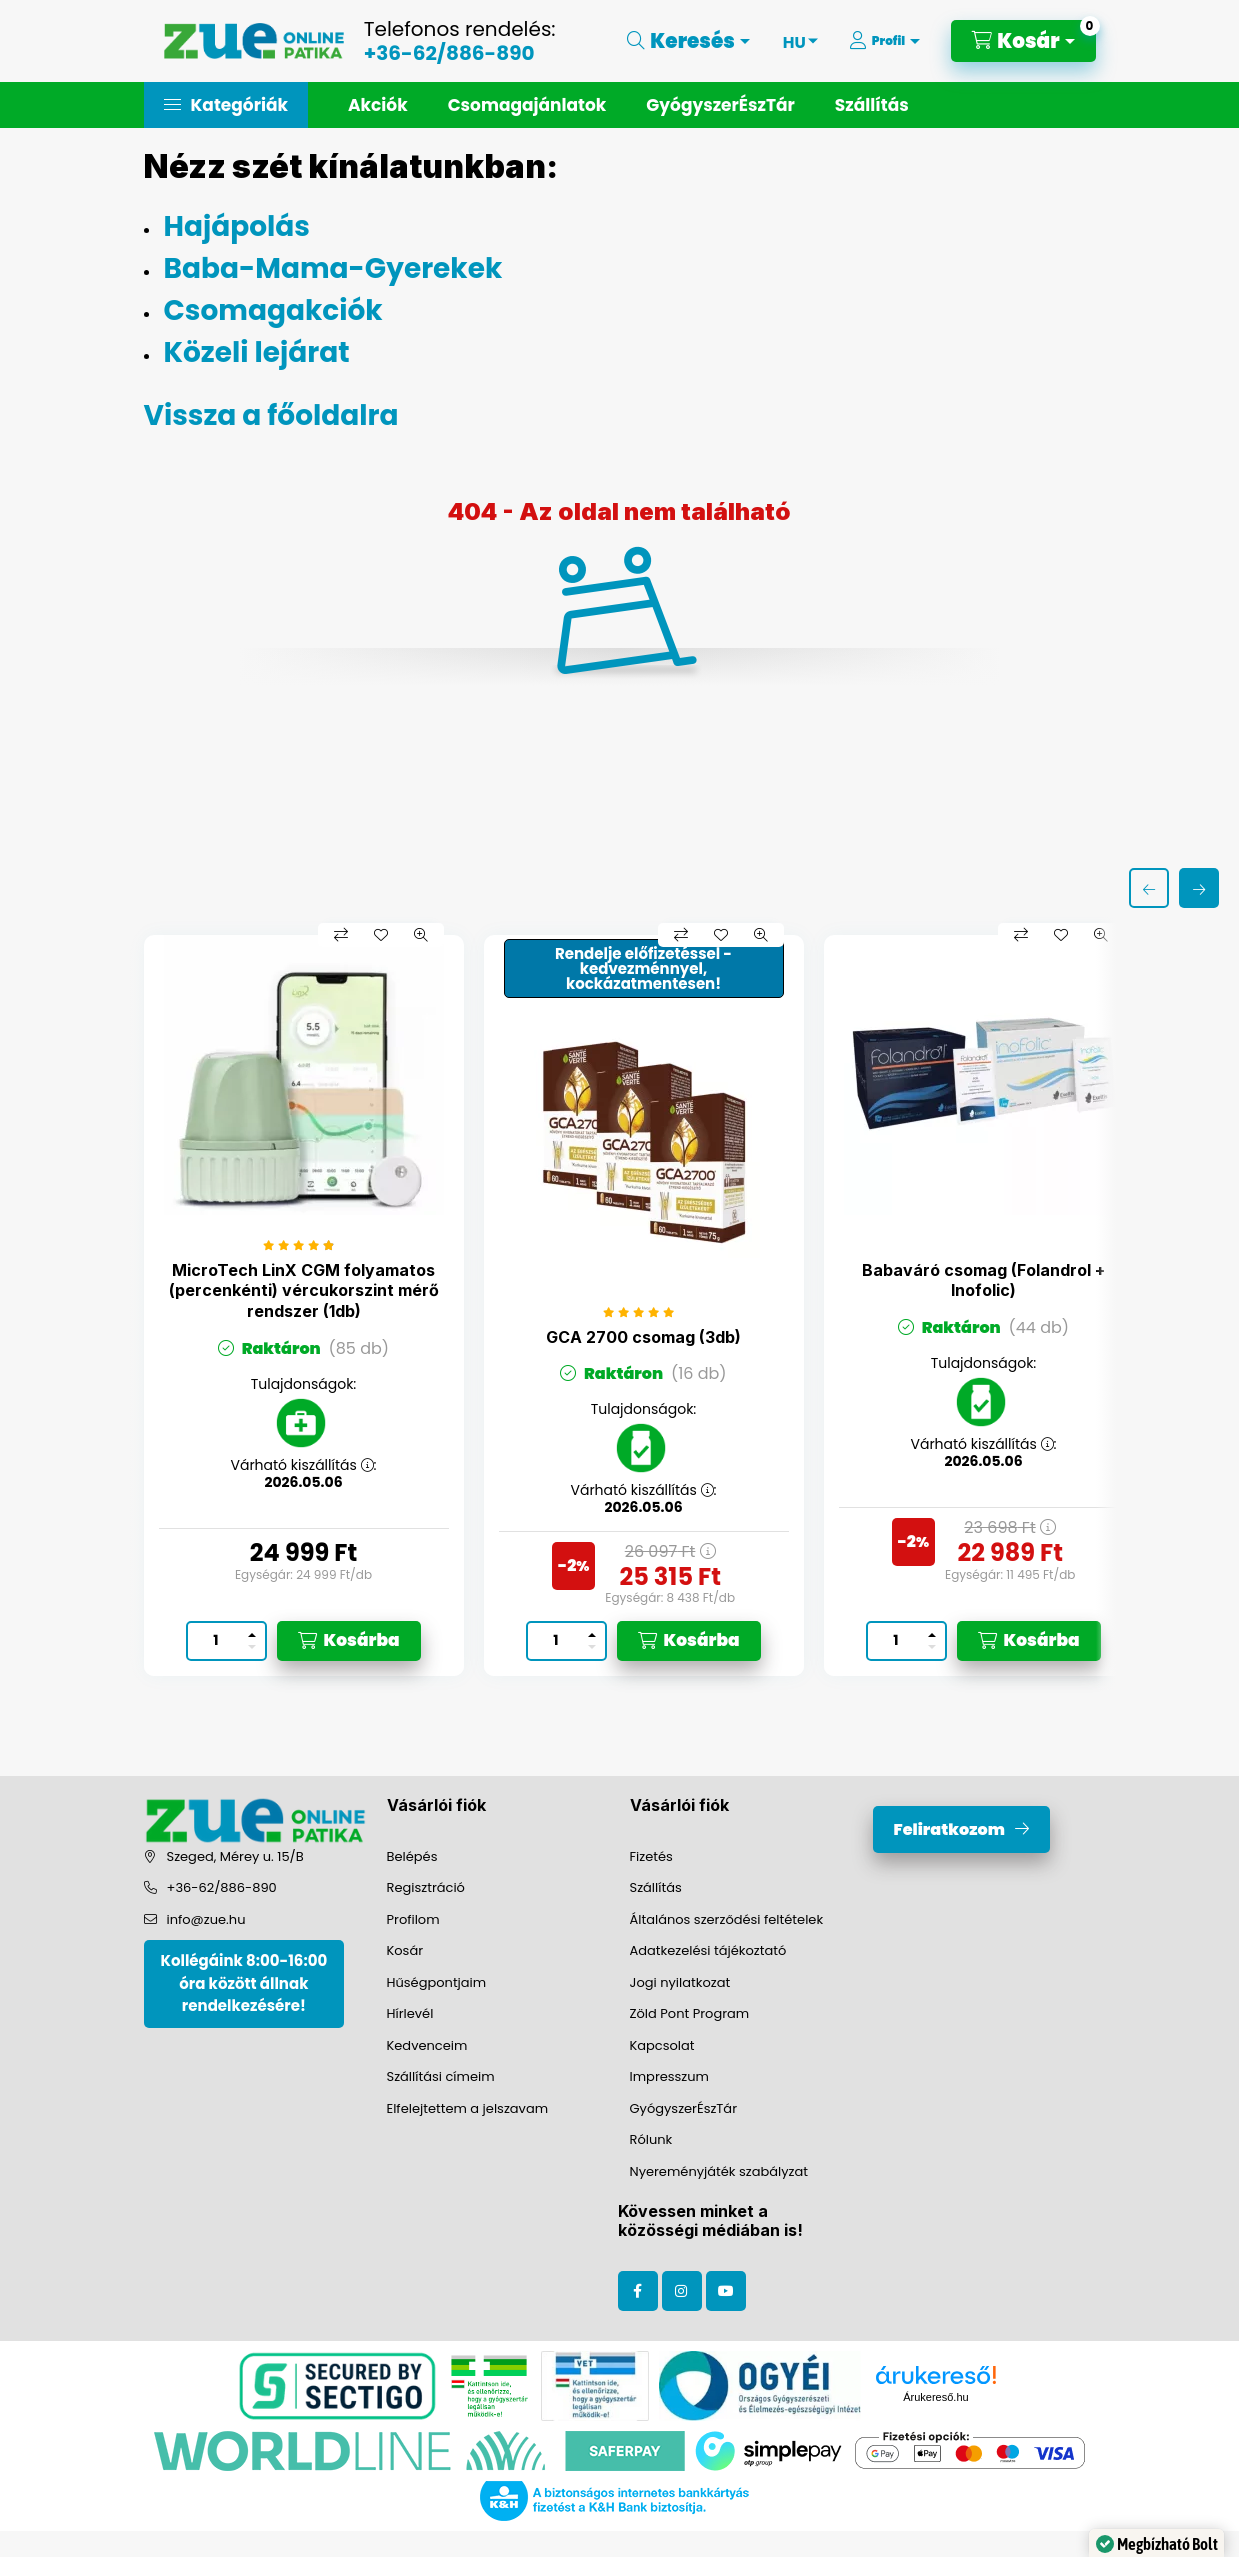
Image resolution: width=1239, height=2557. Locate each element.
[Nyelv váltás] (794, 41)
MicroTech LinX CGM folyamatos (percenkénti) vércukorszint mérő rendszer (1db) (304, 1291)
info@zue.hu (206, 1919)
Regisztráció (426, 1887)
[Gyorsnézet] (421, 935)
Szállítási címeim (441, 2076)
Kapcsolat (662, 2045)
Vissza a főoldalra (271, 415)
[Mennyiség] (216, 1641)
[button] (226, 105)
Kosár (405, 1950)
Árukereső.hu (935, 2397)
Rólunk (651, 2139)
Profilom (413, 1919)
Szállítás (872, 105)
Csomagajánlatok (527, 105)
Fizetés (651, 1856)
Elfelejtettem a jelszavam (468, 2108)
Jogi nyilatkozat (680, 1982)
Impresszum (669, 2076)
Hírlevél (410, 2013)
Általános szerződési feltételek (727, 1919)
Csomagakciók (273, 310)
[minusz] (252, 1650)
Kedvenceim (427, 2045)
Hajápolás (237, 226)
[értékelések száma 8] (303, 1245)
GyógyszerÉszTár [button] (720, 105)
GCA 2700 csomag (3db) (643, 1337)
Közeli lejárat (257, 352)
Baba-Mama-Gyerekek (333, 268)
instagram (682, 2291)
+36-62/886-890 (449, 53)
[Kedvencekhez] (381, 935)
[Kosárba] (349, 1641)
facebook (638, 2291)
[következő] (1199, 888)
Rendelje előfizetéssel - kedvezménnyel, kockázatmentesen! (643, 968)
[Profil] (884, 41)
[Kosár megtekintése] (1023, 41)
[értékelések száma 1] (643, 1312)
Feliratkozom (949, 1829)
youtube (726, 2291)
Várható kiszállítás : (303, 1465)
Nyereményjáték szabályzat (719, 2171)
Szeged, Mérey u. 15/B (235, 1856)
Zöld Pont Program (690, 2013)
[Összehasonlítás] (341, 935)
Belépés (412, 1856)
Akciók (378, 105)
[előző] (1149, 888)
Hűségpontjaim (437, 1982)
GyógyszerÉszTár (684, 2108)
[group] (620, 1305)
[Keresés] (688, 41)
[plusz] (252, 1632)
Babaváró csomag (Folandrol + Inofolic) (983, 1280)
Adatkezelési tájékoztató (708, 1950)
